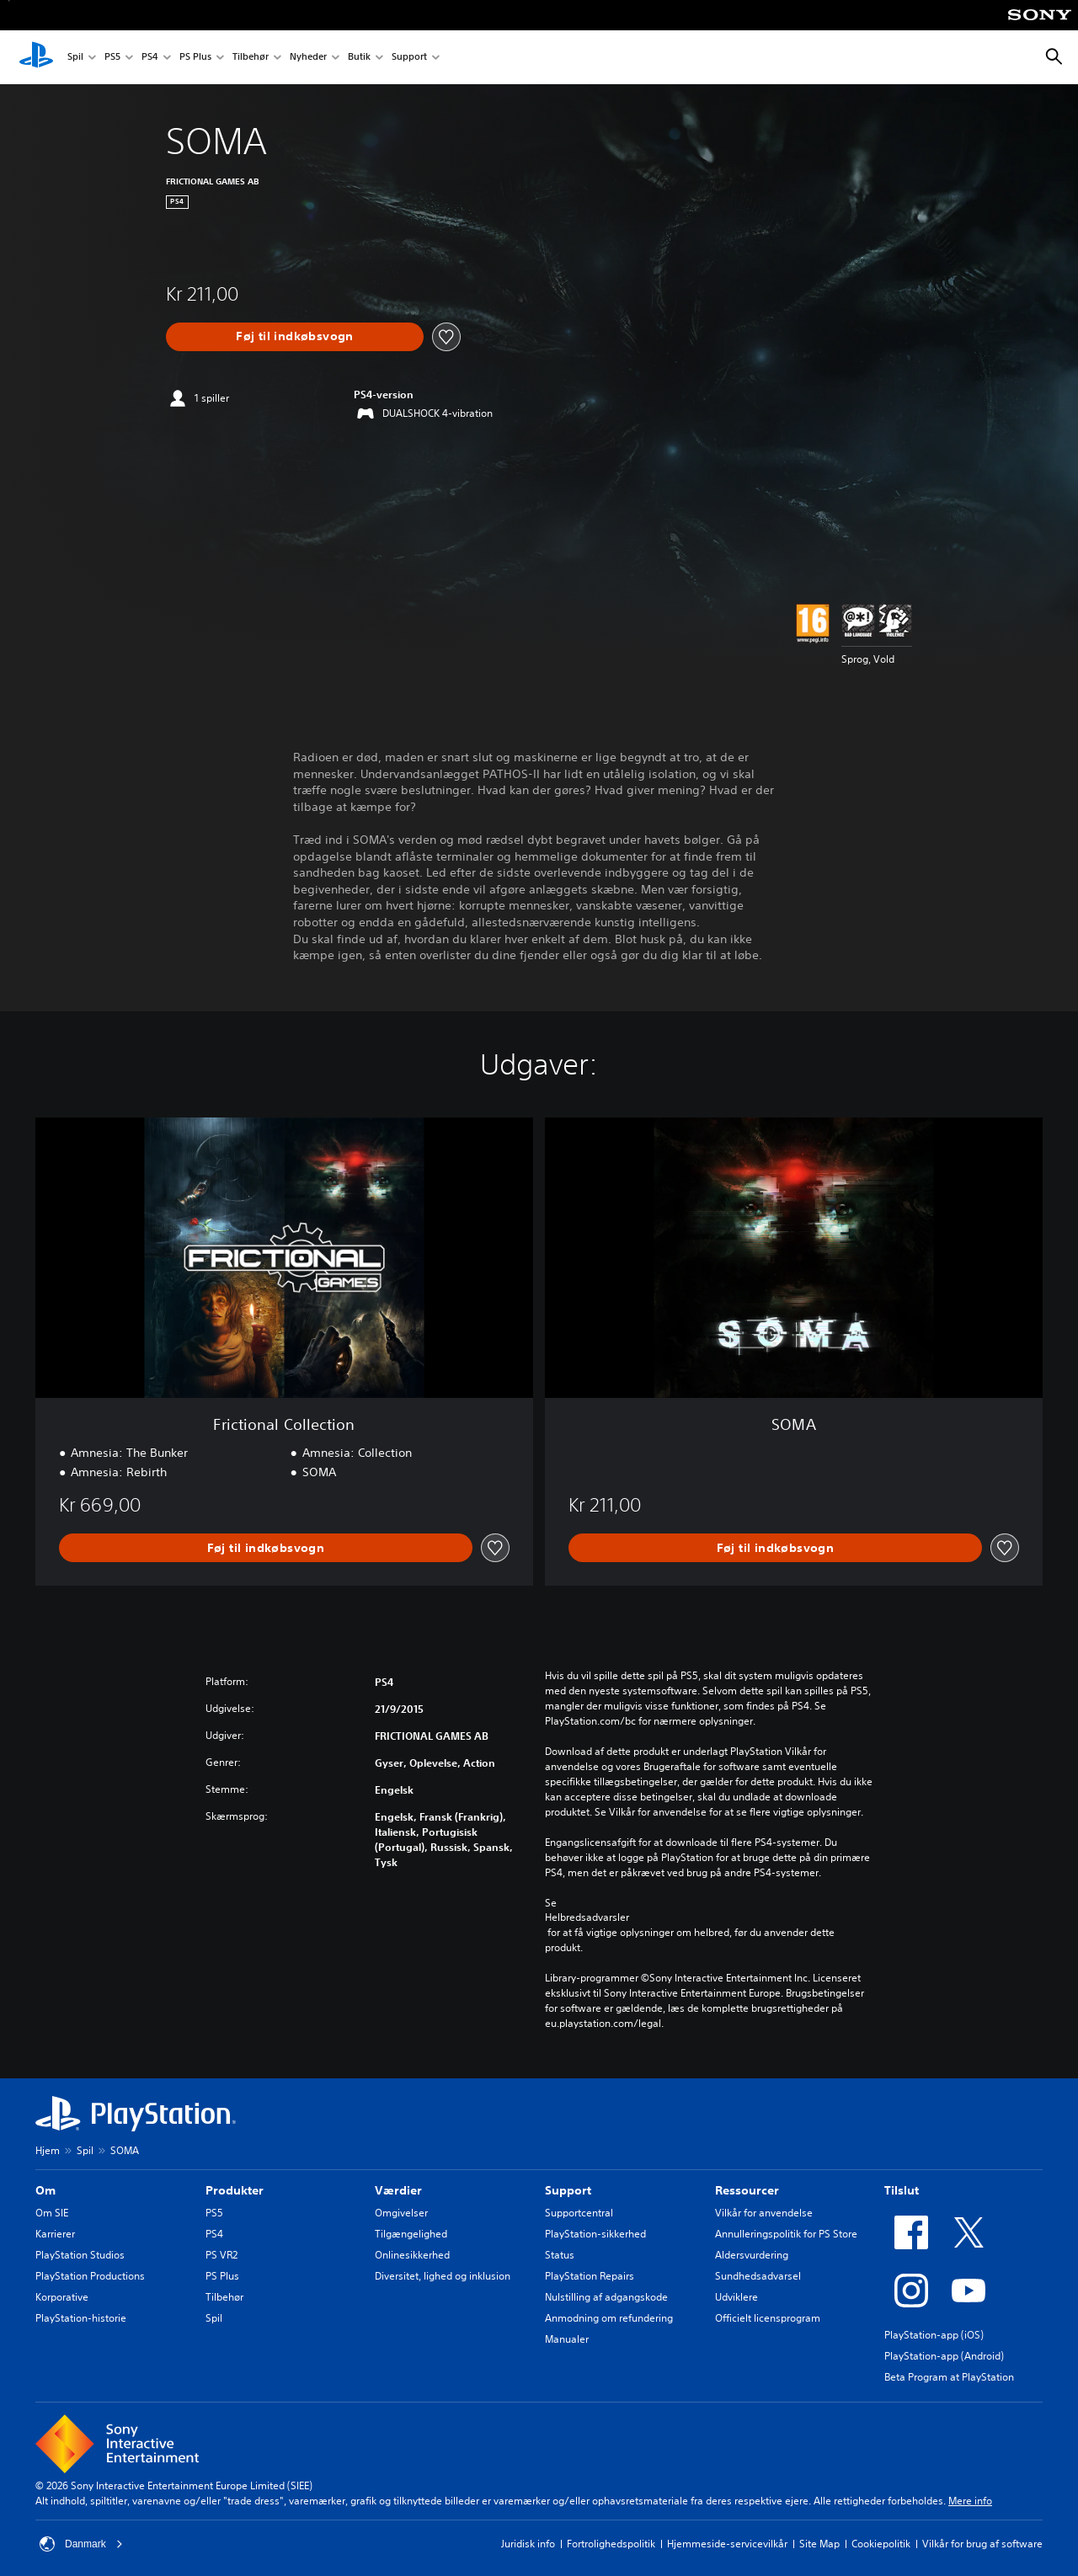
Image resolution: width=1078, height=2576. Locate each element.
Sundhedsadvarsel (758, 2276)
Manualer (567, 2339)
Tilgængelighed (411, 2234)
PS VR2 (221, 2255)
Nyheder (308, 57)
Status (559, 2255)
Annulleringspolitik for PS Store (786, 2234)
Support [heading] (568, 2190)
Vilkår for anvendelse (764, 2212)
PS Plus (195, 57)
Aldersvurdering (751, 2255)
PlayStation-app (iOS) (934, 2335)
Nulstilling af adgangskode (606, 2297)
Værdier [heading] (398, 2190)
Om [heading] (45, 2190)
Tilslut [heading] (901, 2190)
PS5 (112, 57)
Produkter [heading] (234, 2190)
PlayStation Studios (80, 2255)
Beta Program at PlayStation (949, 2377)
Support (409, 57)
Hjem (47, 2150)
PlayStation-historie (80, 2318)
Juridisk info (528, 2543)
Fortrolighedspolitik (611, 2543)
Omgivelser (401, 2212)
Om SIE (51, 2212)
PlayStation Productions (90, 2276)
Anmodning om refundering (609, 2318)
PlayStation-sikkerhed (595, 2234)
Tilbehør (250, 57)
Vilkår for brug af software (982, 2543)
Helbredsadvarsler (587, 1917)
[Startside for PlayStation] (36, 57)
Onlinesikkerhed (412, 2255)
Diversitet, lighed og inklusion (442, 2276)
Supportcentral (579, 2212)
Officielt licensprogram (767, 2318)
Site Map (819, 2543)
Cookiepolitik (880, 2543)
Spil (75, 57)
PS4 (149, 57)
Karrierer (55, 2234)
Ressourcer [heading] (747, 2190)
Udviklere (736, 2297)
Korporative (61, 2297)
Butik (359, 57)
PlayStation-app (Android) (944, 2356)
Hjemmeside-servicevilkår (727, 2543)
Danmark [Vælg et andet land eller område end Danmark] (81, 2544)
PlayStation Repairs (589, 2276)
